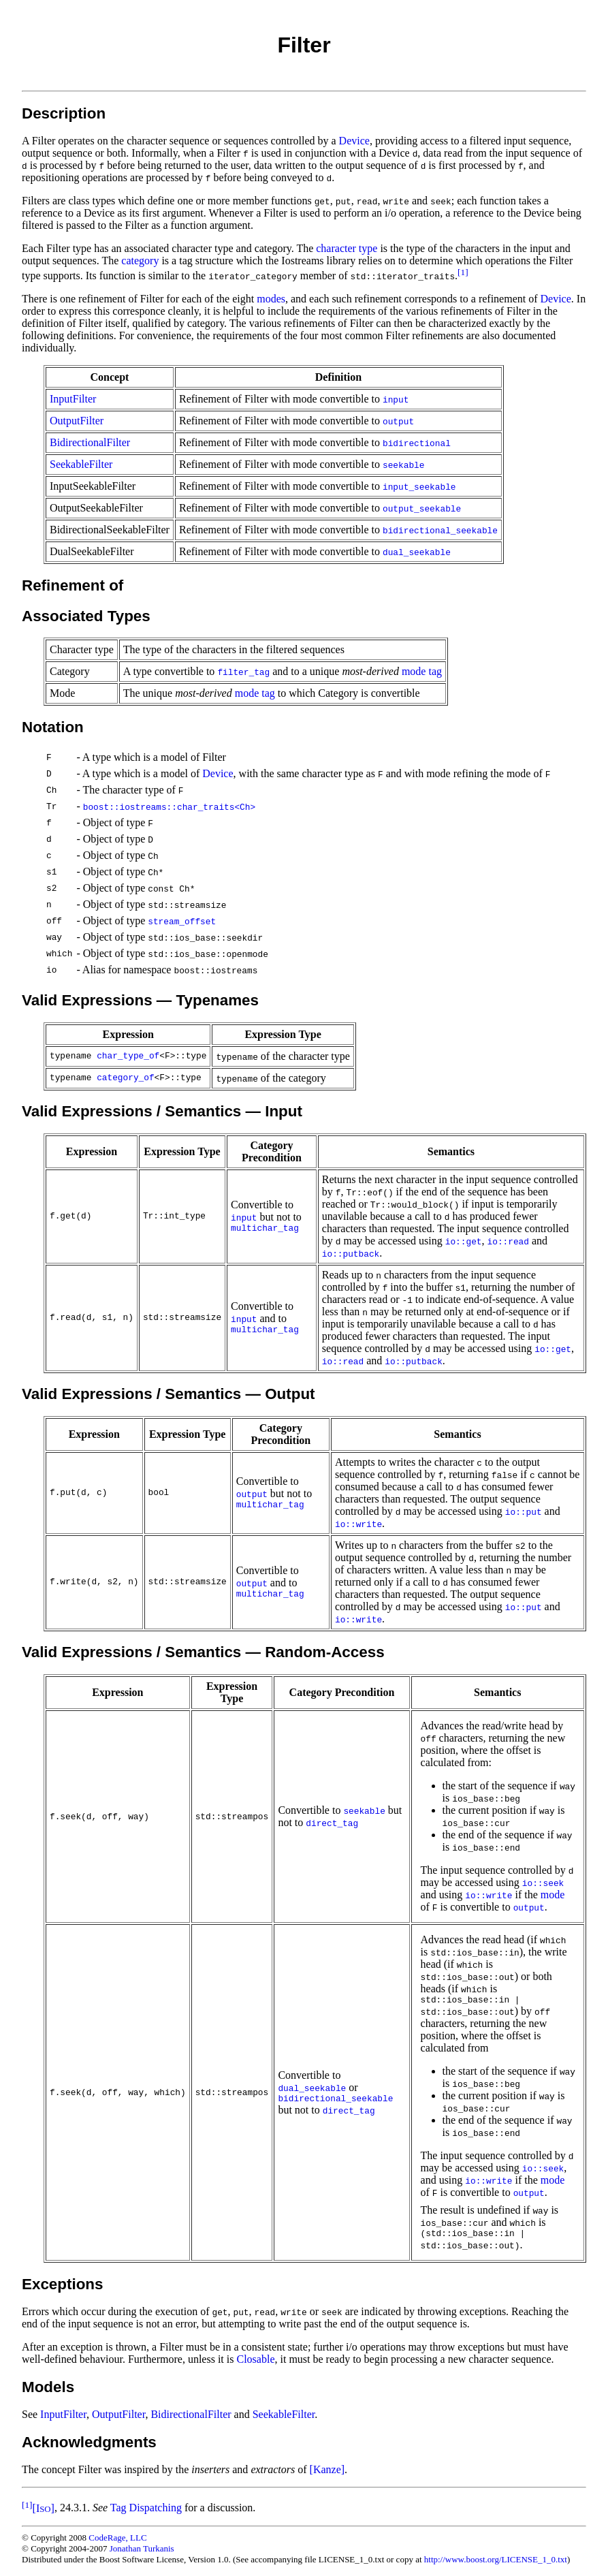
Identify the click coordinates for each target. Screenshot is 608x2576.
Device (354, 140)
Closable (255, 2359)
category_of (125, 1078)
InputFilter (73, 399)
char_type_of (128, 1056)
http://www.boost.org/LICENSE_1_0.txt (495, 2559)
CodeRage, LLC (117, 2537)
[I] (43, 2508)
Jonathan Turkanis (142, 2548)
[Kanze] (327, 2469)
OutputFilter (76, 420)
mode (553, 1894)
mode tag (422, 671)
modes (271, 298)
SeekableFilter (81, 464)
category (140, 260)
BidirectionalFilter (90, 442)
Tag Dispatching (146, 2508)
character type (346, 248)
